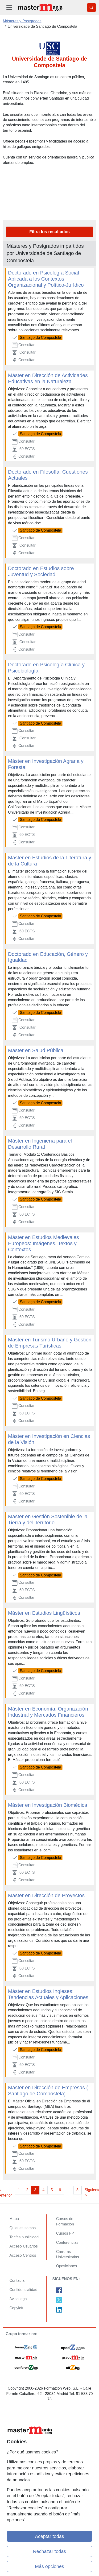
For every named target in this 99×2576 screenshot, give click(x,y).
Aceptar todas (49, 2536)
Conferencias (67, 2242)
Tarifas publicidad (24, 2237)
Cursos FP (65, 2233)
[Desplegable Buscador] (91, 7)
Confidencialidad (23, 2290)
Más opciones (49, 2566)
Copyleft (16, 2308)
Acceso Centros (22, 2255)
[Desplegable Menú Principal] (9, 7)
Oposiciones (66, 2266)
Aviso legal (18, 2299)
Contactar (17, 2280)
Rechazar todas (49, 2551)
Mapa (14, 2219)
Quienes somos (22, 2228)
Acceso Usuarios (23, 2246)
